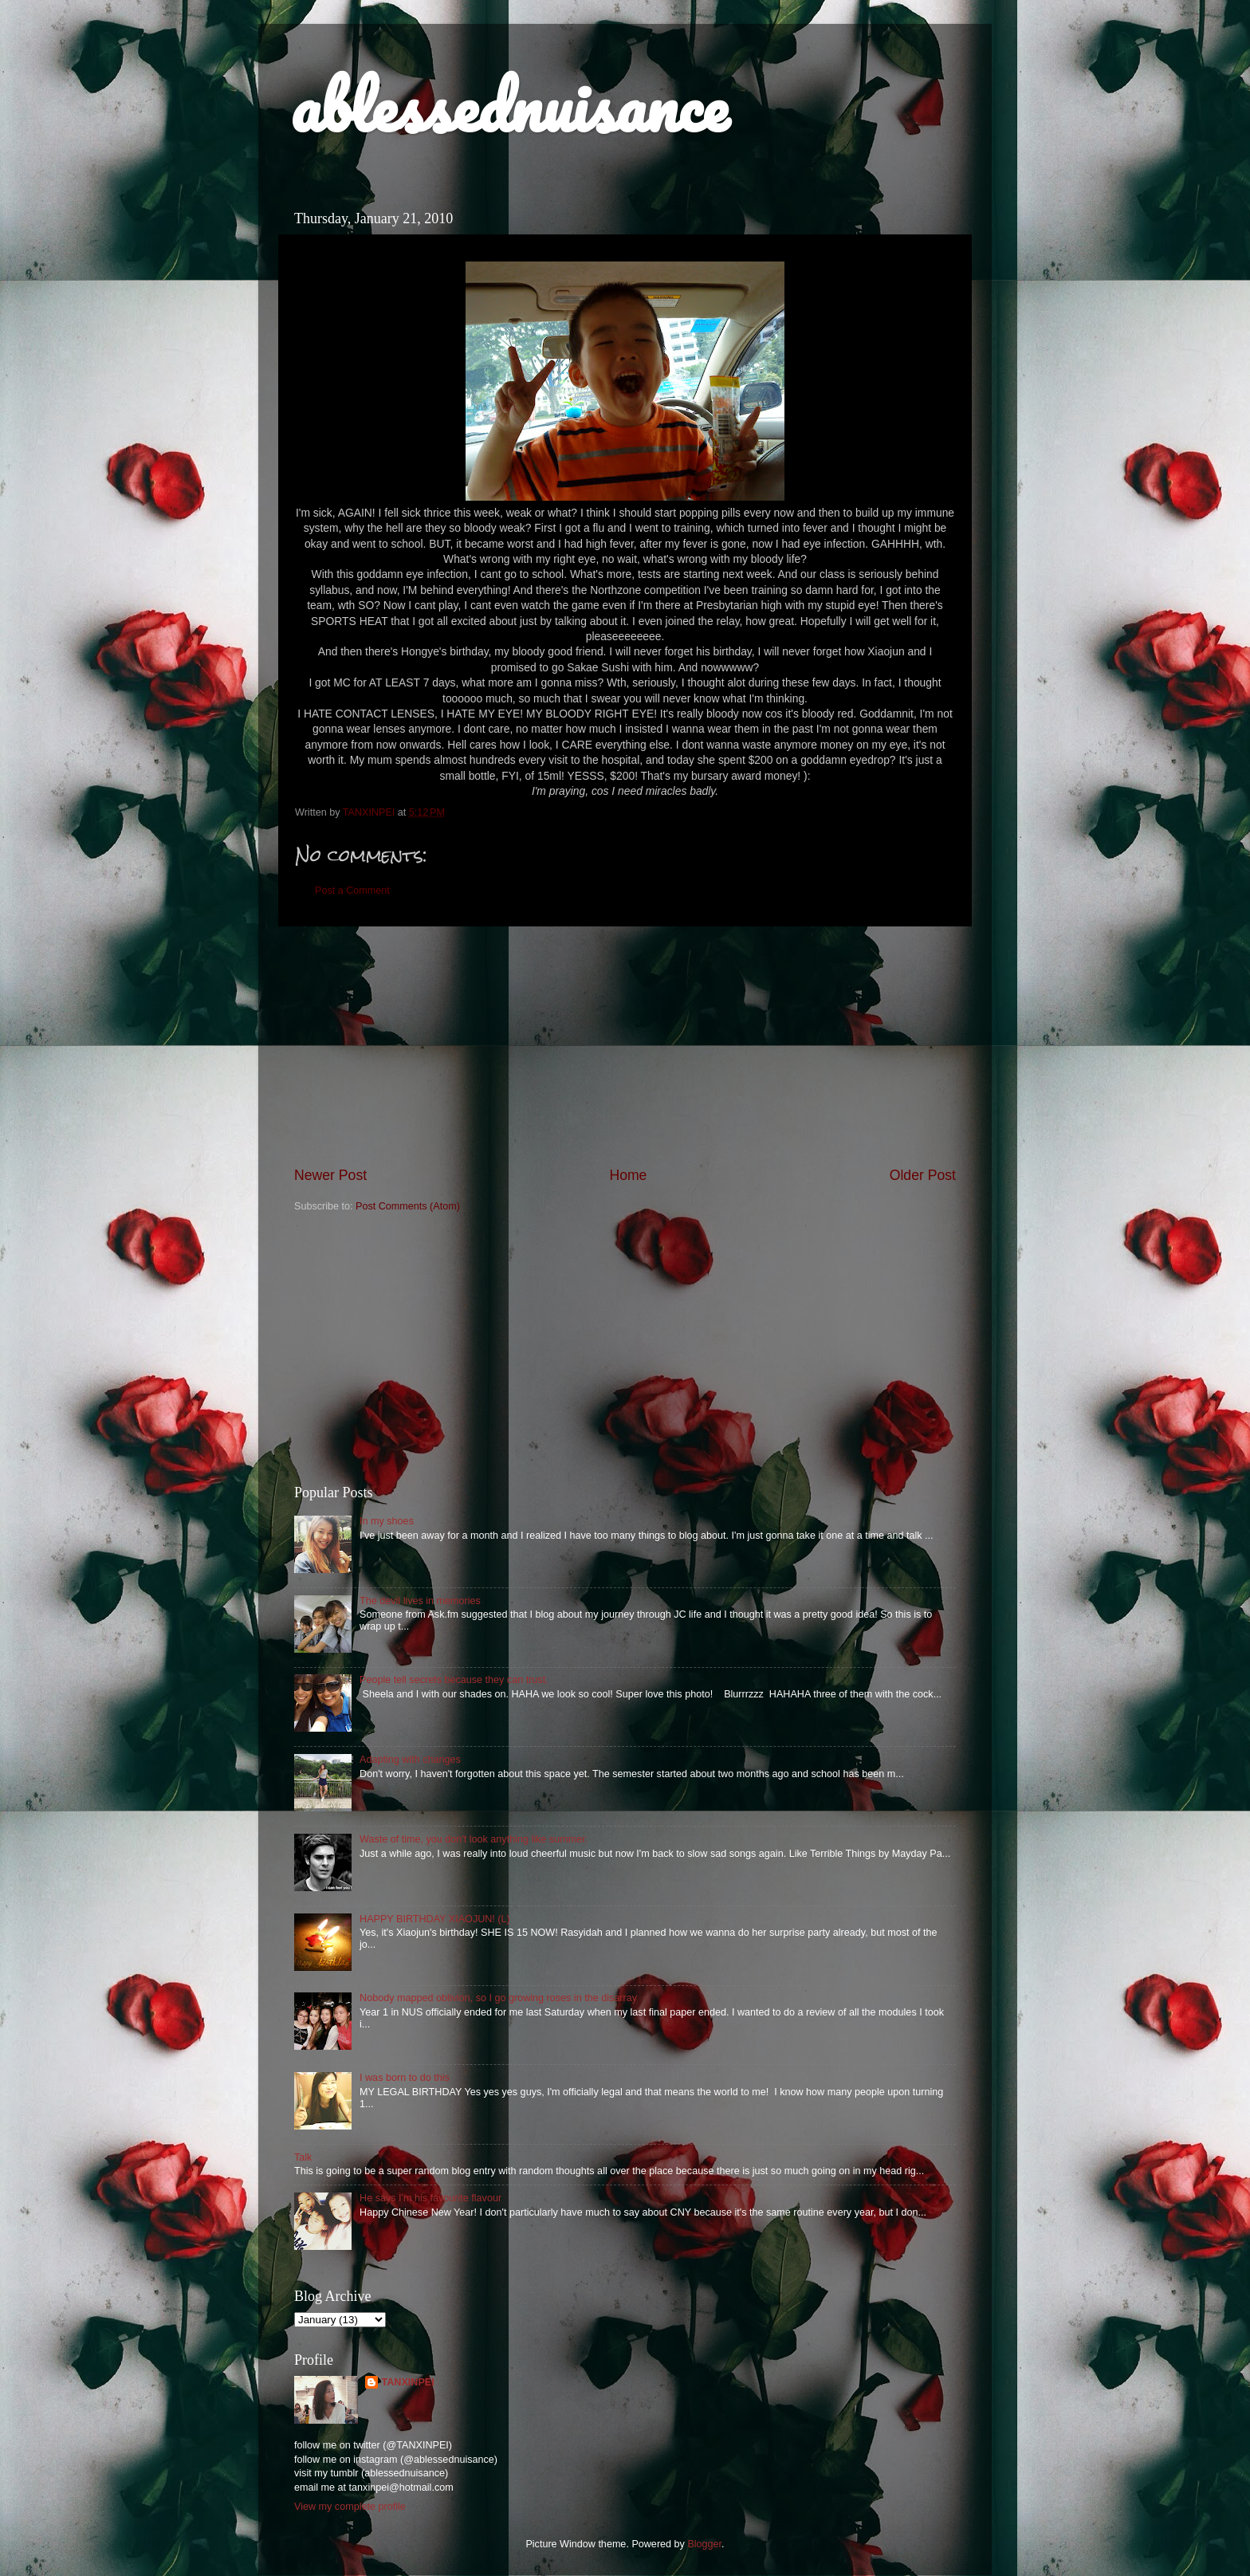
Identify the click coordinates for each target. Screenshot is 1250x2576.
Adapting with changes (410, 1759)
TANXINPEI (407, 2382)
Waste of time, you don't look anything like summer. (474, 1839)
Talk (303, 2157)
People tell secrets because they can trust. (454, 1679)
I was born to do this (405, 2077)
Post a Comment (352, 890)
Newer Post (330, 1175)
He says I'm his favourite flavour (430, 2198)
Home (628, 1175)
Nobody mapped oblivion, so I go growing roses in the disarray (498, 1998)
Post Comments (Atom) (408, 1206)
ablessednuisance (509, 105)
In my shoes (387, 1521)
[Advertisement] (625, 1046)
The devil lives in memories (420, 1601)
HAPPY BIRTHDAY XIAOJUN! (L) (435, 1919)
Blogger (704, 2544)
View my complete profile (350, 2506)
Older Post (923, 1175)
